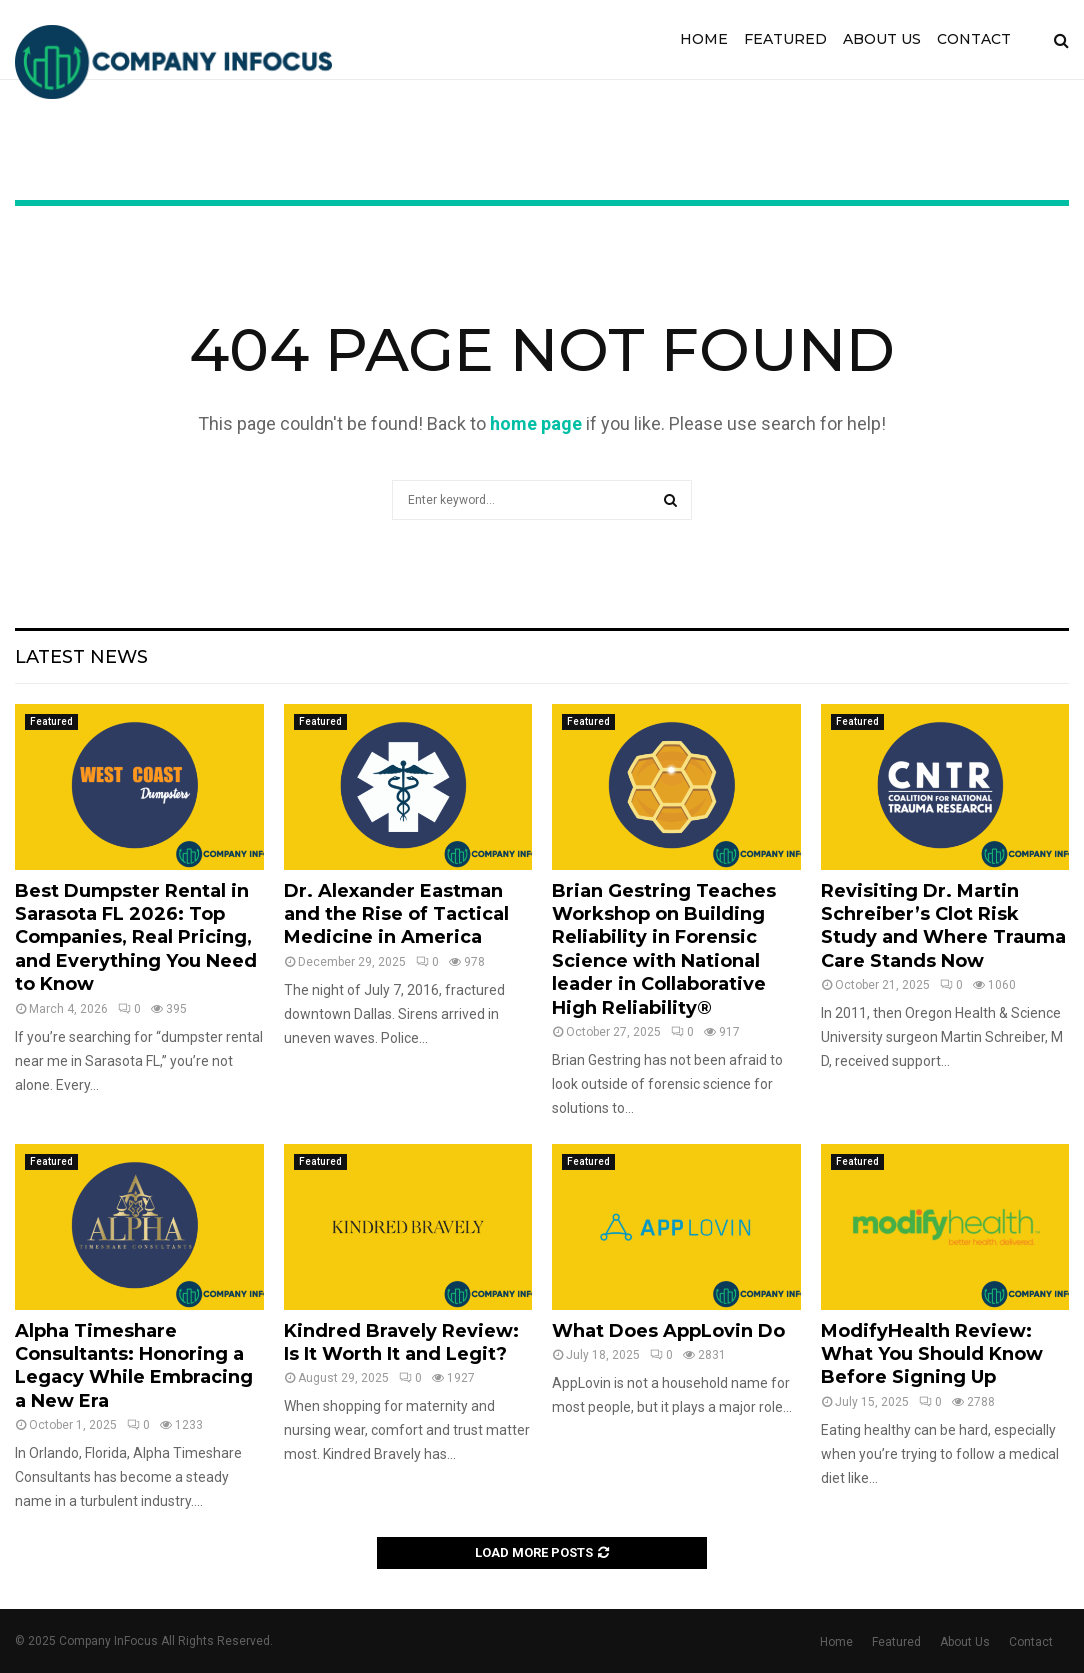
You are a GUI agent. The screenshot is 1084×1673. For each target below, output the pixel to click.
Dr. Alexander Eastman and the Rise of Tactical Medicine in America (396, 914)
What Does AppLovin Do (668, 1331)
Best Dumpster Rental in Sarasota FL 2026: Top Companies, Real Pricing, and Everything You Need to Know (136, 938)
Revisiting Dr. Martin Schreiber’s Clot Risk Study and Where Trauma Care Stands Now (943, 926)
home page (536, 423)
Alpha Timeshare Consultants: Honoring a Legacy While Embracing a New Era (134, 1366)
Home (704, 39)
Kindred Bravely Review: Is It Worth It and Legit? (401, 1342)
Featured (785, 39)
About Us (882, 39)
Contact (974, 39)
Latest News (81, 657)
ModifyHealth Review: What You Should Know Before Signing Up (932, 1354)
